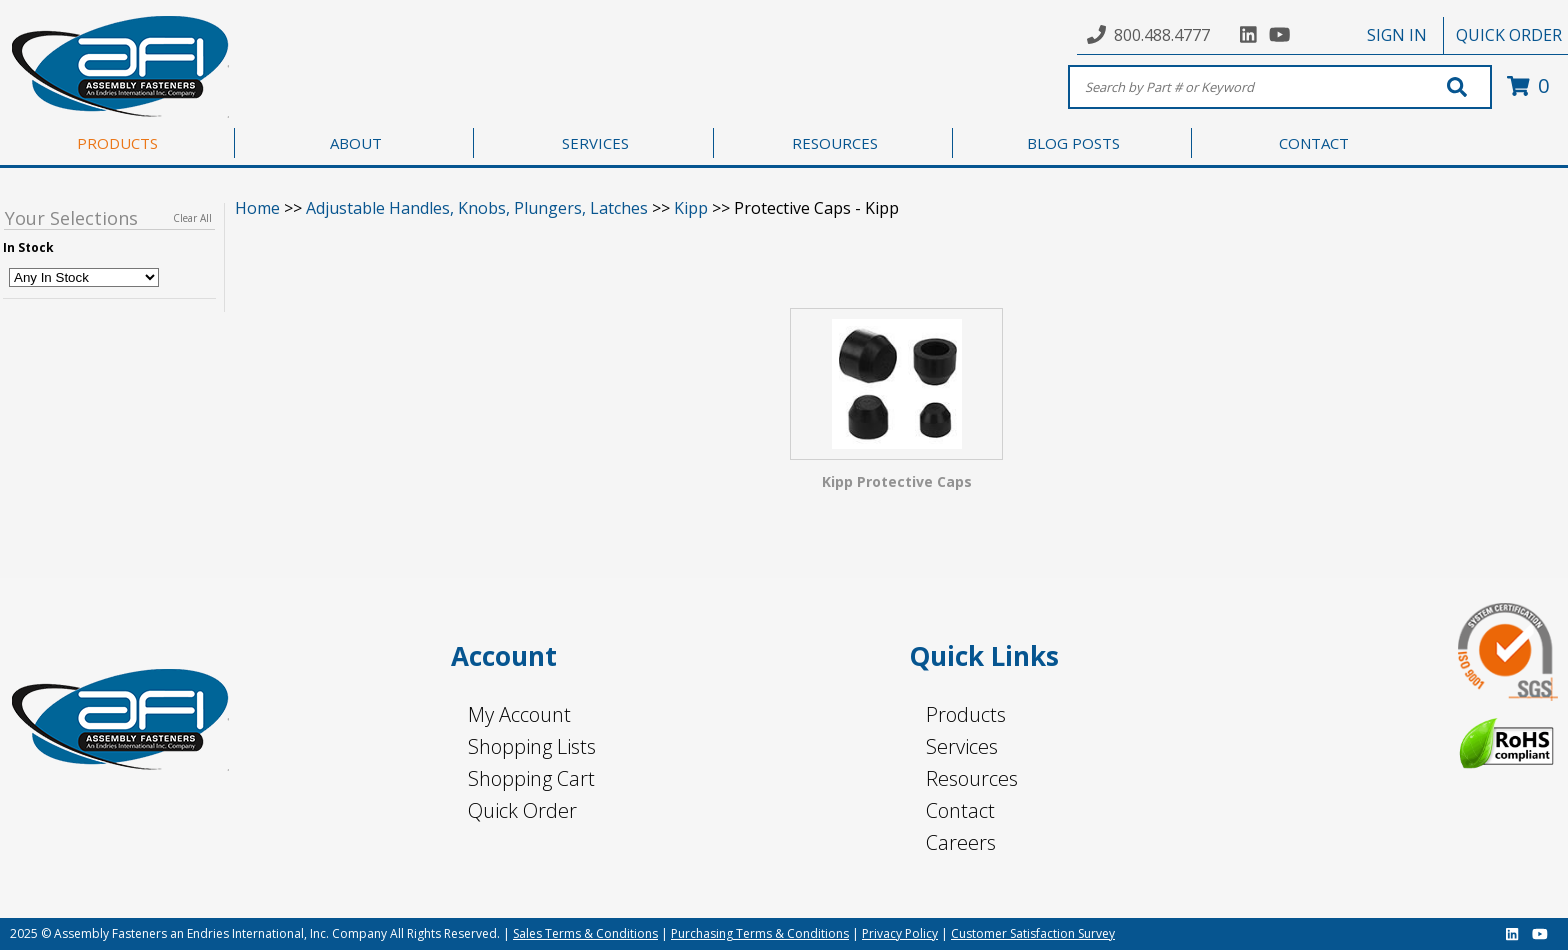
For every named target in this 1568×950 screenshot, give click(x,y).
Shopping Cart (531, 778)
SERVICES (595, 143)
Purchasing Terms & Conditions (760, 933)
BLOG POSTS (1073, 143)
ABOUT (356, 143)
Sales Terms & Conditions (585, 933)
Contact (960, 810)
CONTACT (1314, 143)
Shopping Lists (532, 746)
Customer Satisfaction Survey (1033, 933)
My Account (519, 714)
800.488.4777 (1162, 35)
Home (257, 208)
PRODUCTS (117, 143)
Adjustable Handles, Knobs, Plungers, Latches (477, 208)
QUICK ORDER (1509, 35)
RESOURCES (835, 143)
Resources (972, 778)
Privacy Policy (900, 933)
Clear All (192, 218)
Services (962, 746)
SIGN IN (1397, 35)
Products (966, 714)
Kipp (691, 208)
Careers (961, 842)
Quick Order (522, 810)
